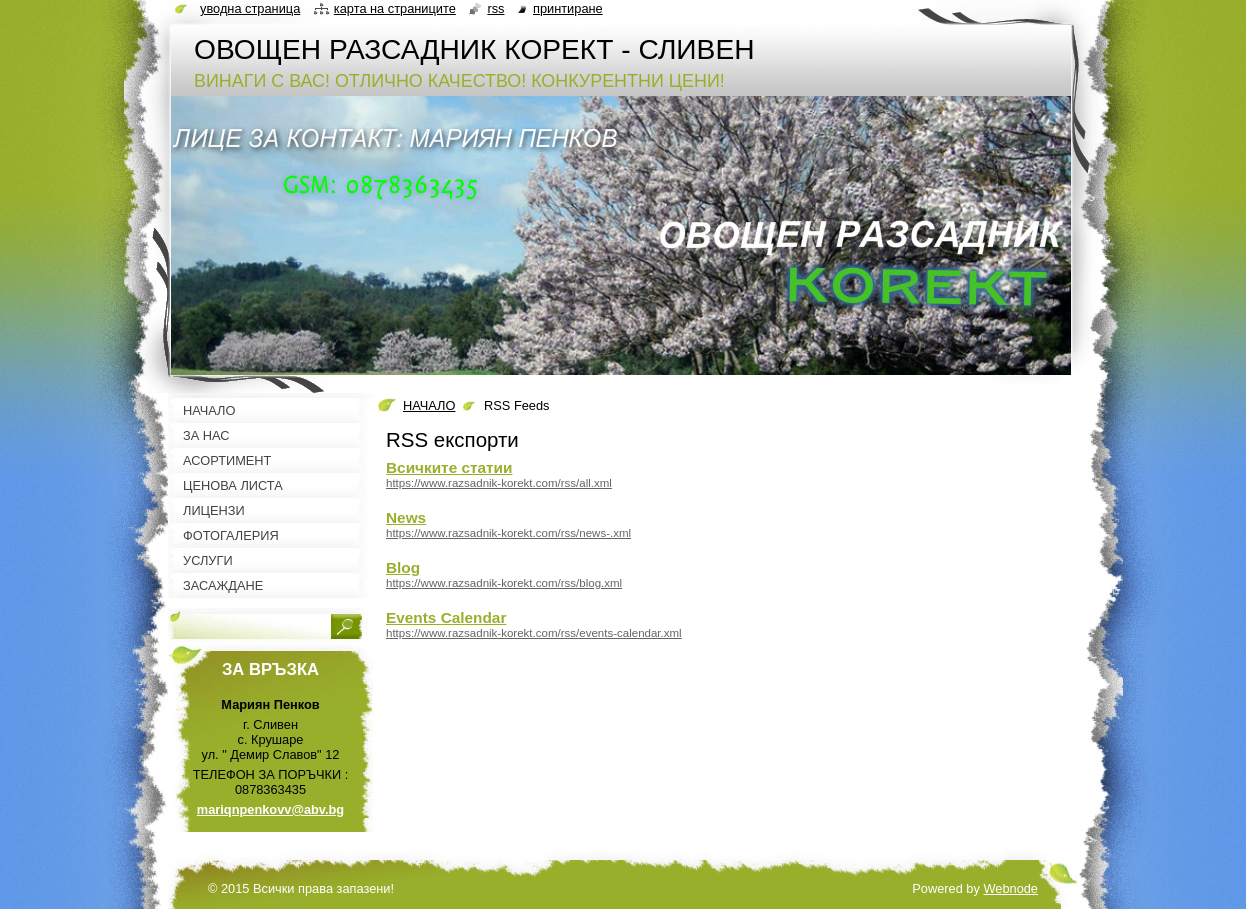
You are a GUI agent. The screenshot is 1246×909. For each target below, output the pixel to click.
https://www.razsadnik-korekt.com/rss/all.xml (499, 483)
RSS (495, 8)
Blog (403, 567)
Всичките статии (449, 467)
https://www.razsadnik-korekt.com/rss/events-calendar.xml (534, 633)
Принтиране (568, 8)
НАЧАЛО (429, 405)
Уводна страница (250, 8)
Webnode (1010, 888)
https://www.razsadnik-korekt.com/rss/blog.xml (504, 583)
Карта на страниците (395, 8)
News (406, 517)
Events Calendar (446, 617)
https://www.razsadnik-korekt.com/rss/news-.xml (508, 533)
